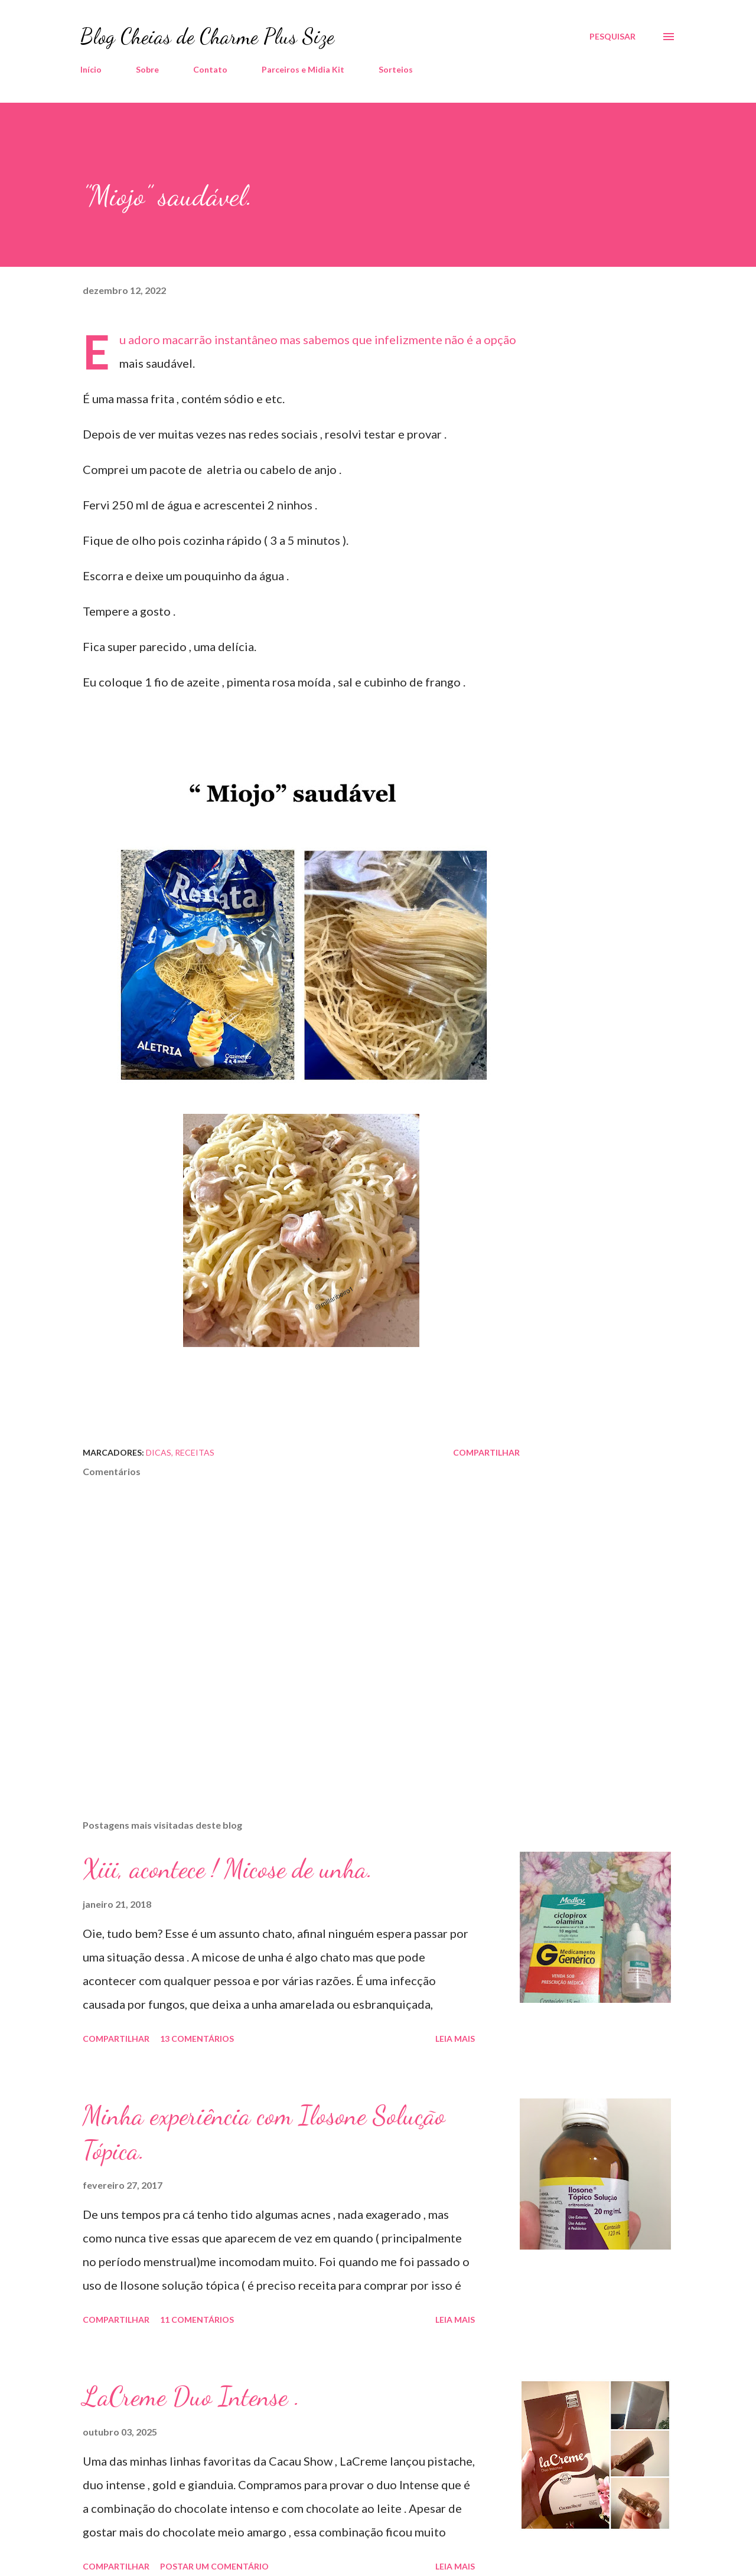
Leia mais (455, 2039)
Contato (210, 69)
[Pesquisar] (612, 36)
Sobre (147, 69)
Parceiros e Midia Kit (303, 69)
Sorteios (396, 69)
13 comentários (197, 2039)
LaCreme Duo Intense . (191, 2396)
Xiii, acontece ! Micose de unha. (228, 1868)
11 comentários (197, 2320)
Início (91, 69)
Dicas (158, 1452)
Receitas (194, 1452)
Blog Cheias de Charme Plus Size (207, 36)
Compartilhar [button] (486, 1452)
